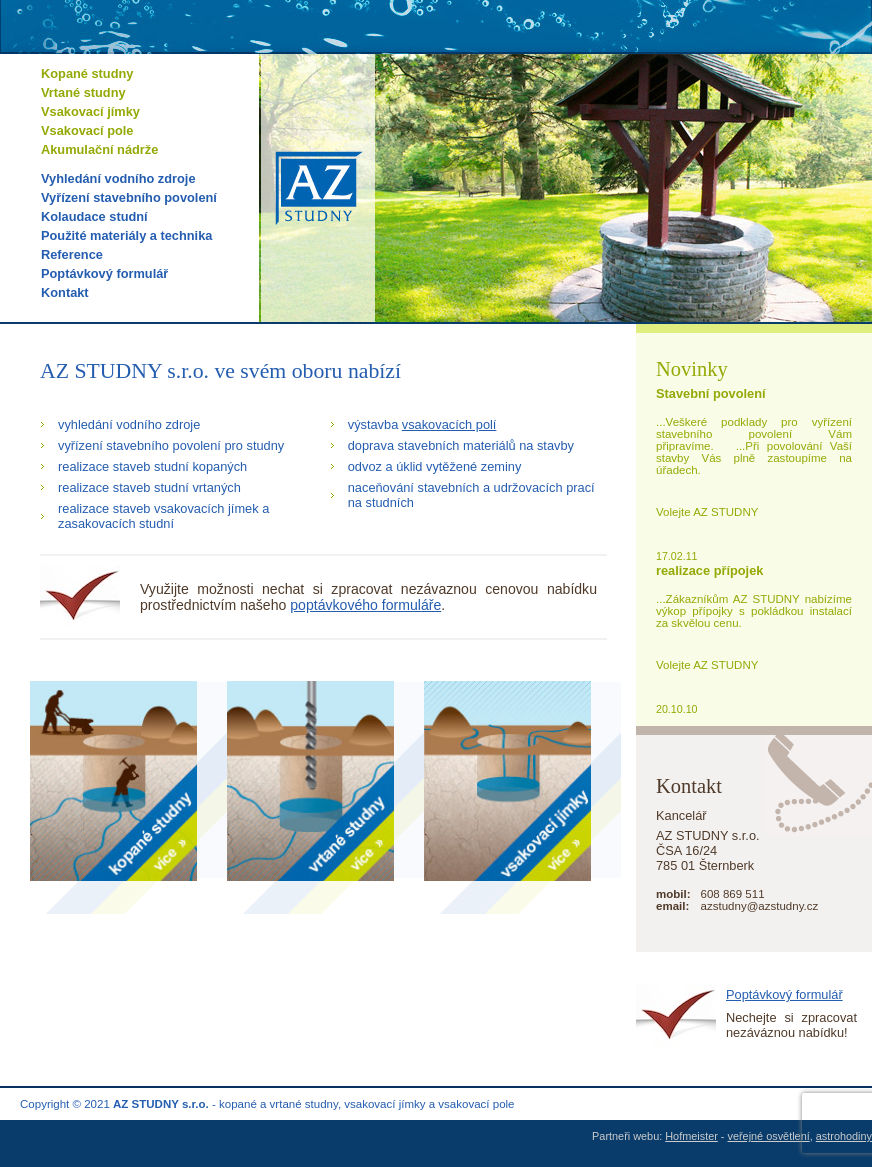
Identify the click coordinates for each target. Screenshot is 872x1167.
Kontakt (65, 292)
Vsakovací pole (87, 130)
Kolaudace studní (94, 216)
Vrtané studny (83, 92)
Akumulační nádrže (99, 149)
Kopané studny (87, 73)
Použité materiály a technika (126, 235)
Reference (72, 254)
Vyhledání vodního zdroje (118, 178)
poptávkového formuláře (365, 605)
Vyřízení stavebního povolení (129, 197)
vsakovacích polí (449, 424)
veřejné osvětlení (769, 1136)
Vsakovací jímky (90, 111)
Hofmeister (691, 1136)
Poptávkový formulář (104, 273)
